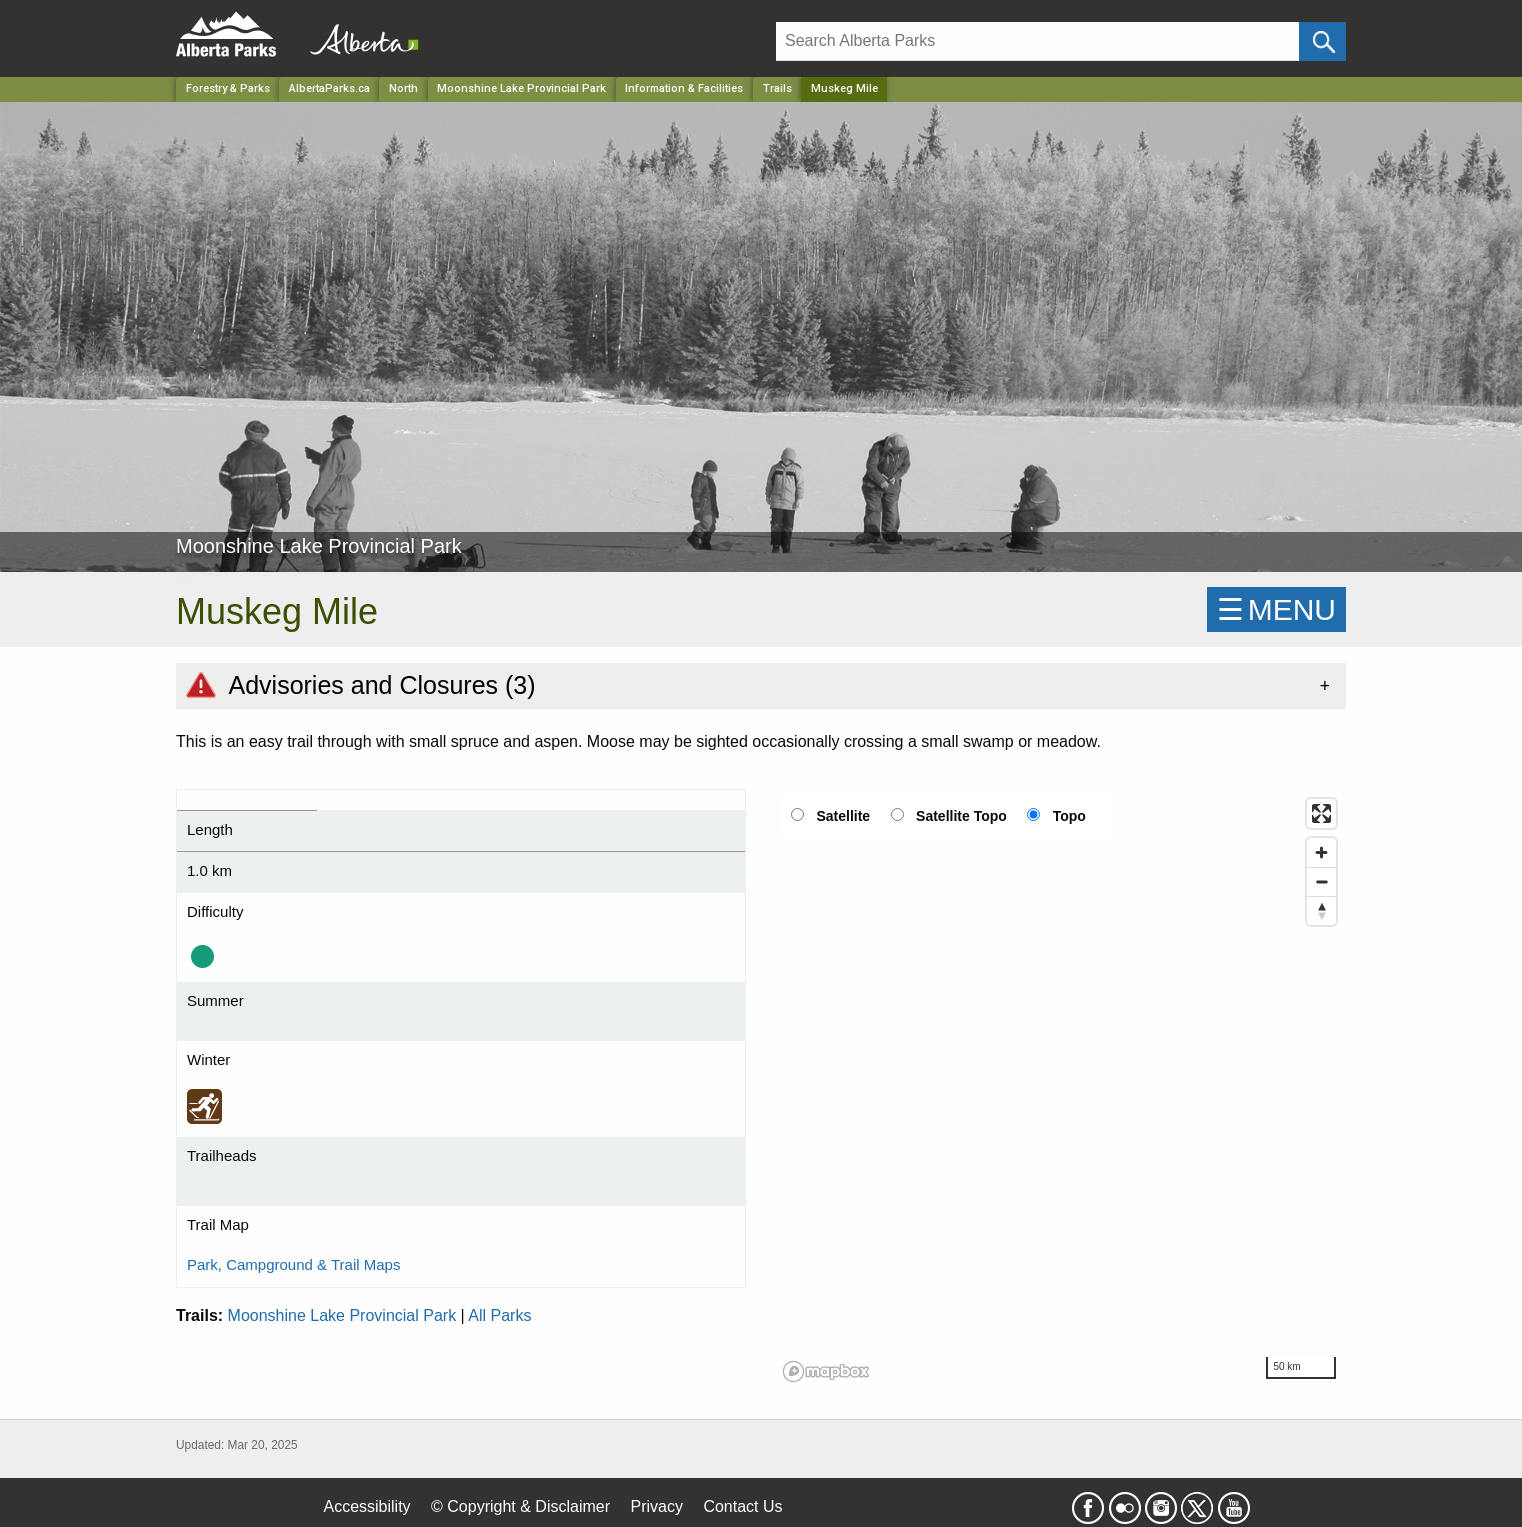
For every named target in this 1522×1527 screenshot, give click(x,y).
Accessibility (366, 1506)
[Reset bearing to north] (1321, 910)
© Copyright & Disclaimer (520, 1506)
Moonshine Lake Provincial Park (342, 1315)
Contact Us (742, 1506)
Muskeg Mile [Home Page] (844, 88)
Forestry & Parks (228, 88)
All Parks (499, 1315)
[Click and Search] (1322, 41)
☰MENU (1276, 609)
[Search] (1037, 41)
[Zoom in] (1321, 852)
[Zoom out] (1321, 881)
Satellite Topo (961, 816)
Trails (777, 88)
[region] (1061, 1089)
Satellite (843, 816)
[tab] (761, 685)
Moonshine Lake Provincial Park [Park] (521, 88)
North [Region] (403, 88)
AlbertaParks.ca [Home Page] (329, 88)
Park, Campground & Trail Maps (293, 1264)
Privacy (656, 1506)
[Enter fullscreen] (1321, 813)
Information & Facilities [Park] (684, 88)
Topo (1069, 816)
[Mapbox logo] (826, 1371)
